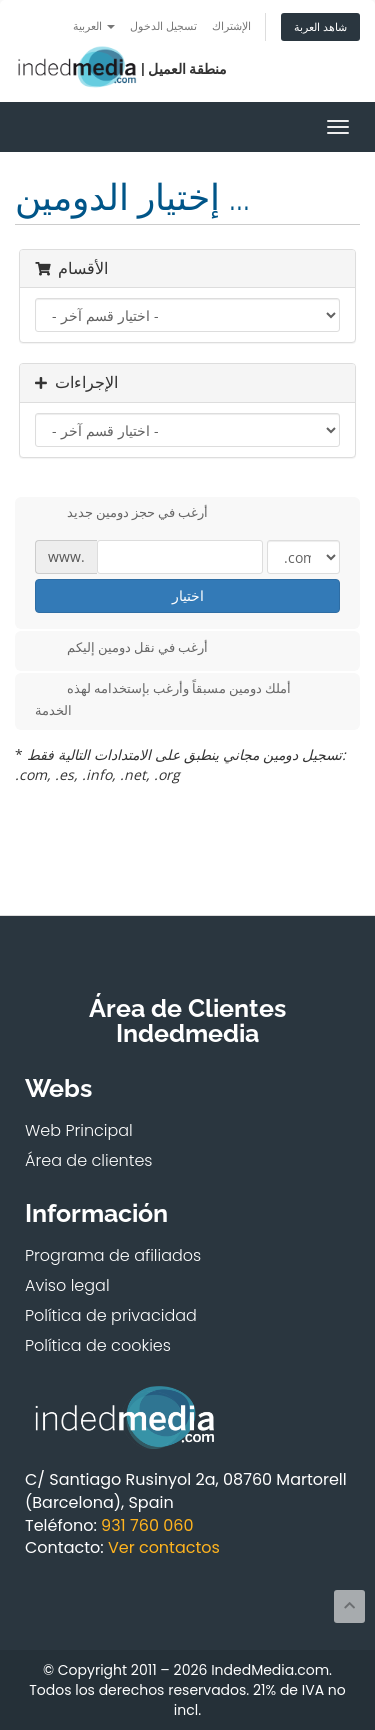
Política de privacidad (111, 1315)
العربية (94, 25)
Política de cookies (98, 1345)
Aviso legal (67, 1285)
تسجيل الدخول (163, 25)
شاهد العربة (320, 26)
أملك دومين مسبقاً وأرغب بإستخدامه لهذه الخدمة (163, 699)
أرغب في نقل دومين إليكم (121, 649)
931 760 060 (147, 1525)
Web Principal (79, 1130)
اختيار (188, 595)
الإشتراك (231, 25)
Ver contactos (164, 1547)
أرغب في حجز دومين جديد (121, 514)
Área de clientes (89, 1160)
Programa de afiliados (113, 1255)
